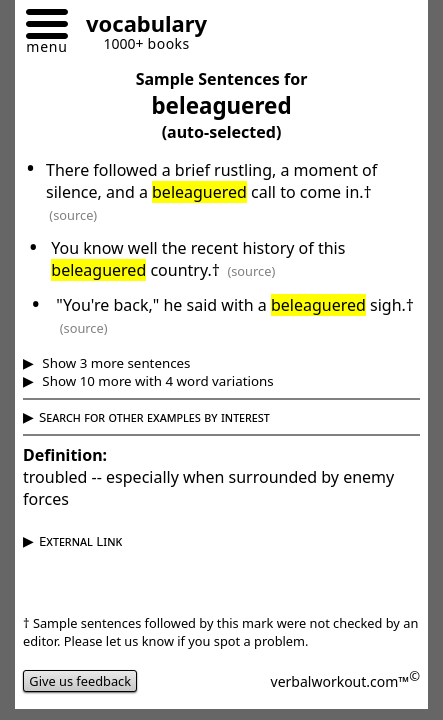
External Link (80, 541)
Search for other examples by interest (154, 417)
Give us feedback (80, 681)
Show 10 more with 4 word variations (156, 381)
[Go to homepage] (139, 26)
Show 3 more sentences (115, 363)
